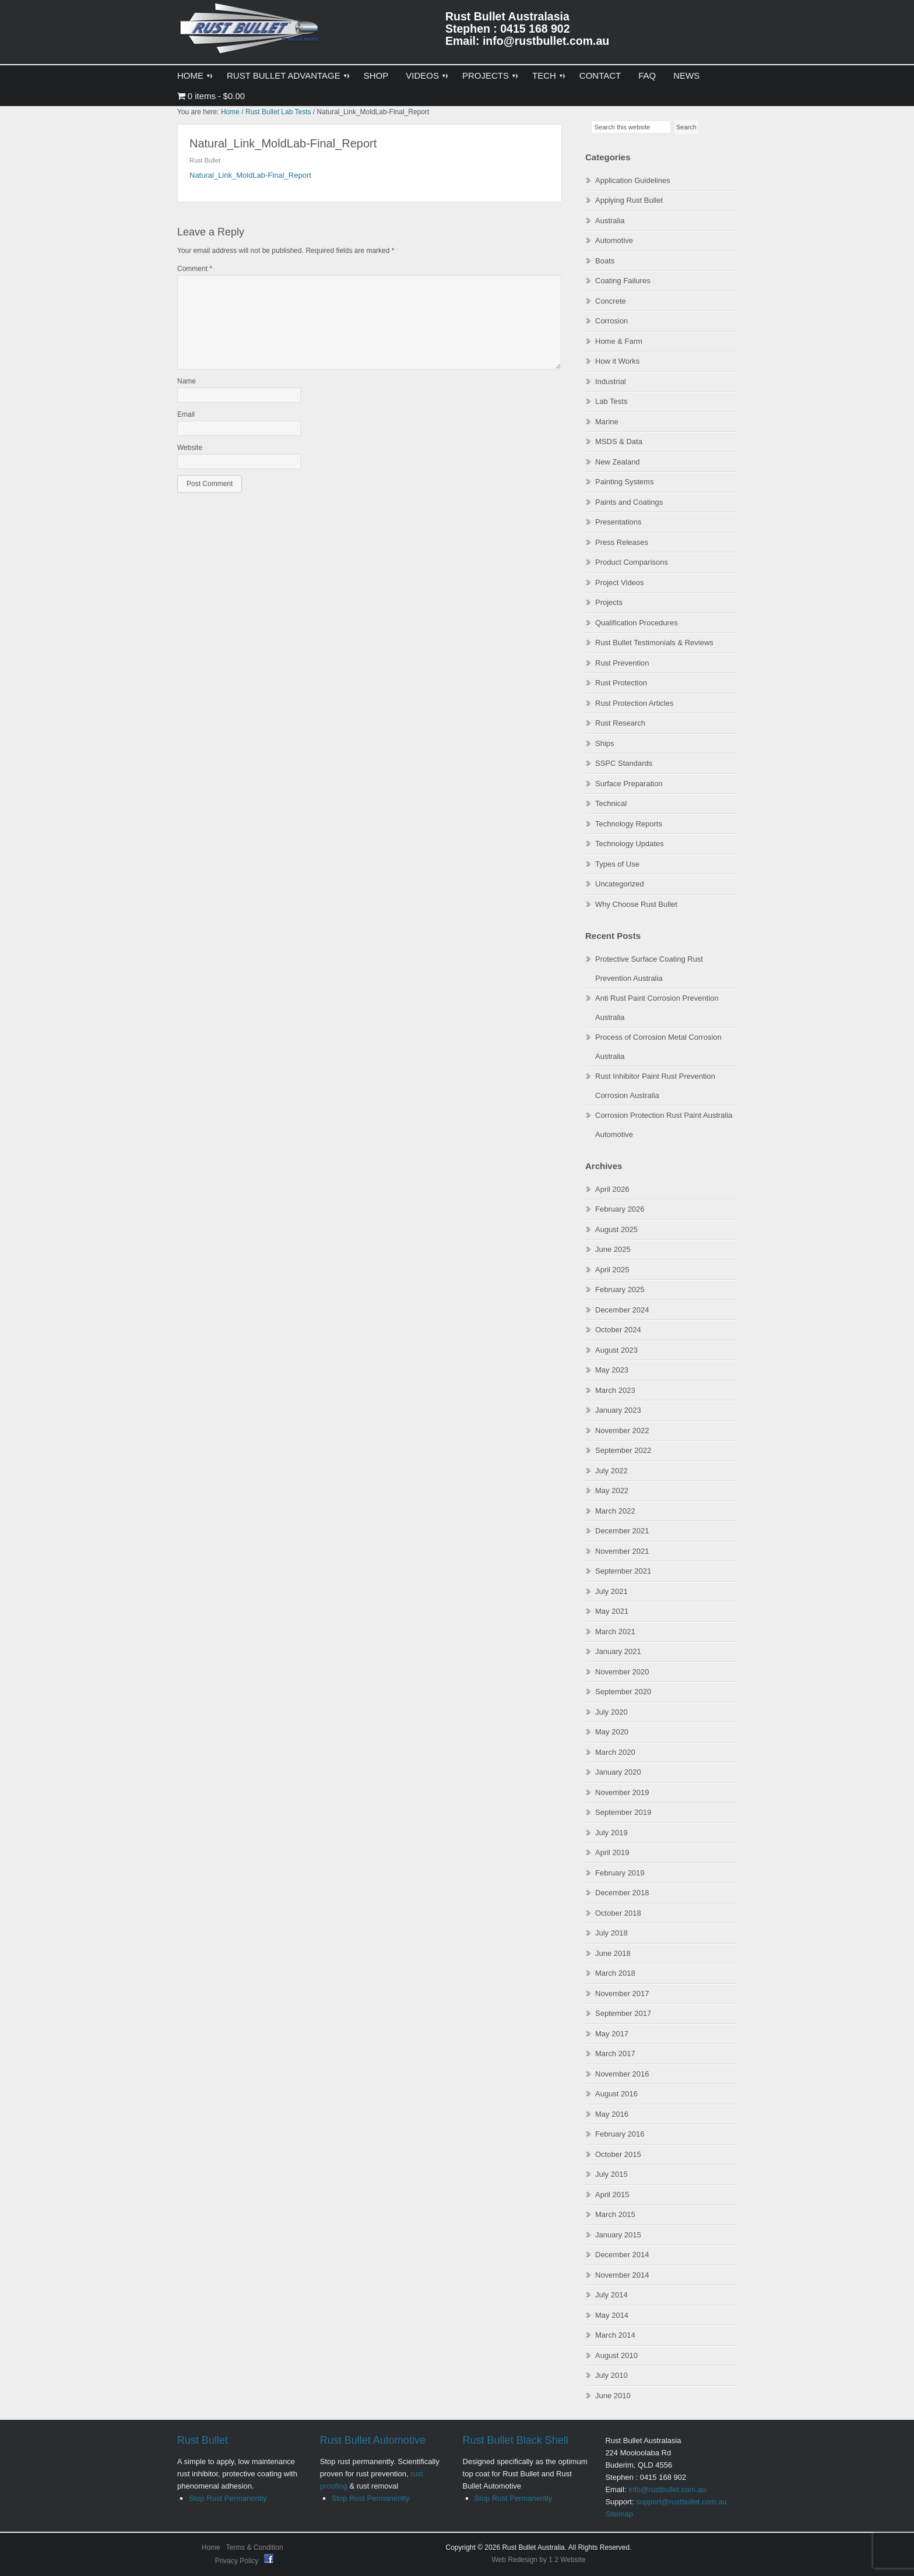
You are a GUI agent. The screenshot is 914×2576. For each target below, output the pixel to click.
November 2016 (622, 2074)
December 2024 (622, 1309)
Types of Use (617, 864)
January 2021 (618, 1651)
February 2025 (620, 1289)
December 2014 (622, 2254)
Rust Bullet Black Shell (515, 2440)
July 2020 (611, 1712)
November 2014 (622, 2275)
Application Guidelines (632, 180)
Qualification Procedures (636, 622)
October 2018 (618, 1913)
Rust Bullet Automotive (373, 2440)
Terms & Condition (254, 2547)
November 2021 (622, 1551)
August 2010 (616, 2355)
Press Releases (621, 542)
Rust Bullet (202, 2440)
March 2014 (615, 2335)
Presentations (618, 522)
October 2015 (618, 2154)
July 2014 (611, 2294)
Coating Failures (623, 280)
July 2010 (611, 2375)
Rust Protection (621, 682)
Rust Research (620, 723)
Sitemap (619, 2514)
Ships (604, 743)
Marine (606, 421)
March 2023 (615, 1390)
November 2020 (622, 1671)
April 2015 (612, 2194)
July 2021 (611, 1591)
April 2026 (612, 1189)
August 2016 (616, 2093)
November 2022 (622, 1430)
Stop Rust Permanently (228, 2498)
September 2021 (623, 1571)
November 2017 (622, 1993)
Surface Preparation (629, 783)
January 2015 (618, 2234)
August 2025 (616, 1229)
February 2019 (620, 1872)
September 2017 (623, 2013)
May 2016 (611, 2114)
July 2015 (611, 2174)
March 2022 (615, 1511)
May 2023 (611, 1370)
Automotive (614, 240)
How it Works (617, 361)
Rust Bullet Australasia (250, 33)
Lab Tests (611, 401)
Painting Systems (624, 481)
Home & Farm (618, 341)
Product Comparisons (631, 562)
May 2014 (611, 2315)
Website (189, 448)
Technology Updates (629, 843)
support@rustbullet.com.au (681, 2501)
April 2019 (612, 1852)
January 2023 (618, 1410)
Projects (609, 602)
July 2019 (611, 1832)
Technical (611, 803)
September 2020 (623, 1691)
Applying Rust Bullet (629, 200)
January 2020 (618, 1772)
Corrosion (611, 320)
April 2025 (612, 1269)
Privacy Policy (238, 2561)
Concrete (610, 301)
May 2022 (611, 1490)
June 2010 (613, 2395)
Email (186, 414)
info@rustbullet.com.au (667, 2489)
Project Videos (619, 582)
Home (211, 2547)
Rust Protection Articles (634, 703)
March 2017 (615, 2053)
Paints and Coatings (629, 502)
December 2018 (622, 1892)
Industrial (610, 381)
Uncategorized (619, 883)
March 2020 (615, 1752)
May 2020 (611, 1731)
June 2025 (613, 1249)
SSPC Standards (623, 763)
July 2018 (611, 1933)
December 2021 (622, 1530)
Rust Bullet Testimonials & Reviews (654, 642)
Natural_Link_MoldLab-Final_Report (250, 175)
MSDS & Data (618, 441)
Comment (194, 269)
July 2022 (611, 1470)
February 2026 (620, 1209)
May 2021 (611, 1611)
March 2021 (615, 1631)
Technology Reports (628, 823)
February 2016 (620, 2134)
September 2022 (623, 1450)
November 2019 (622, 1792)
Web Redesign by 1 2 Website (539, 2560)
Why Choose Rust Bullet (636, 904)
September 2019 (623, 1812)
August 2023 (616, 1350)
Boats (604, 260)
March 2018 (615, 1973)
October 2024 (618, 1329)
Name (186, 381)
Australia (610, 220)
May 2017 (611, 2033)
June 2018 (613, 1953)
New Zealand (617, 462)
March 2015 (615, 2214)
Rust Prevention (622, 663)
